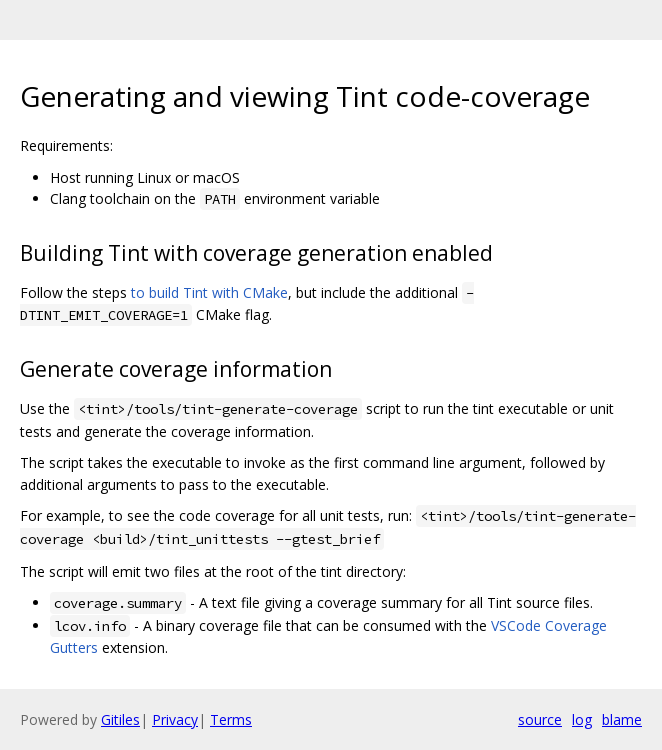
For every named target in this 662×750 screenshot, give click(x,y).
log (582, 719)
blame (622, 719)
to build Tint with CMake (209, 292)
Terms (231, 719)
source (540, 719)
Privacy (175, 719)
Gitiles (120, 719)
